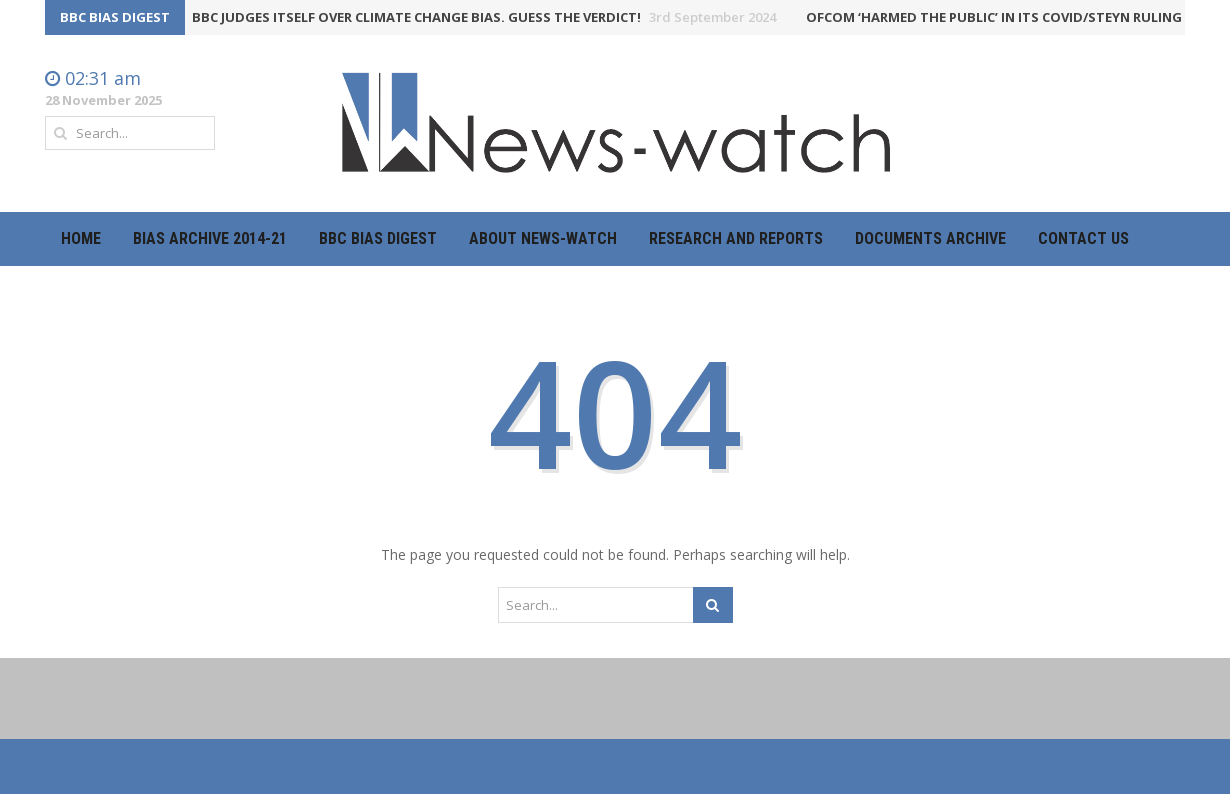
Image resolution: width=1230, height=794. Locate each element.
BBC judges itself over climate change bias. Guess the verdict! (488, 17)
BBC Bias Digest (378, 238)
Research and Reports (736, 238)
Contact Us (1083, 238)
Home (81, 238)
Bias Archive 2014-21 (210, 238)
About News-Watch (543, 238)
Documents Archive (930, 238)
